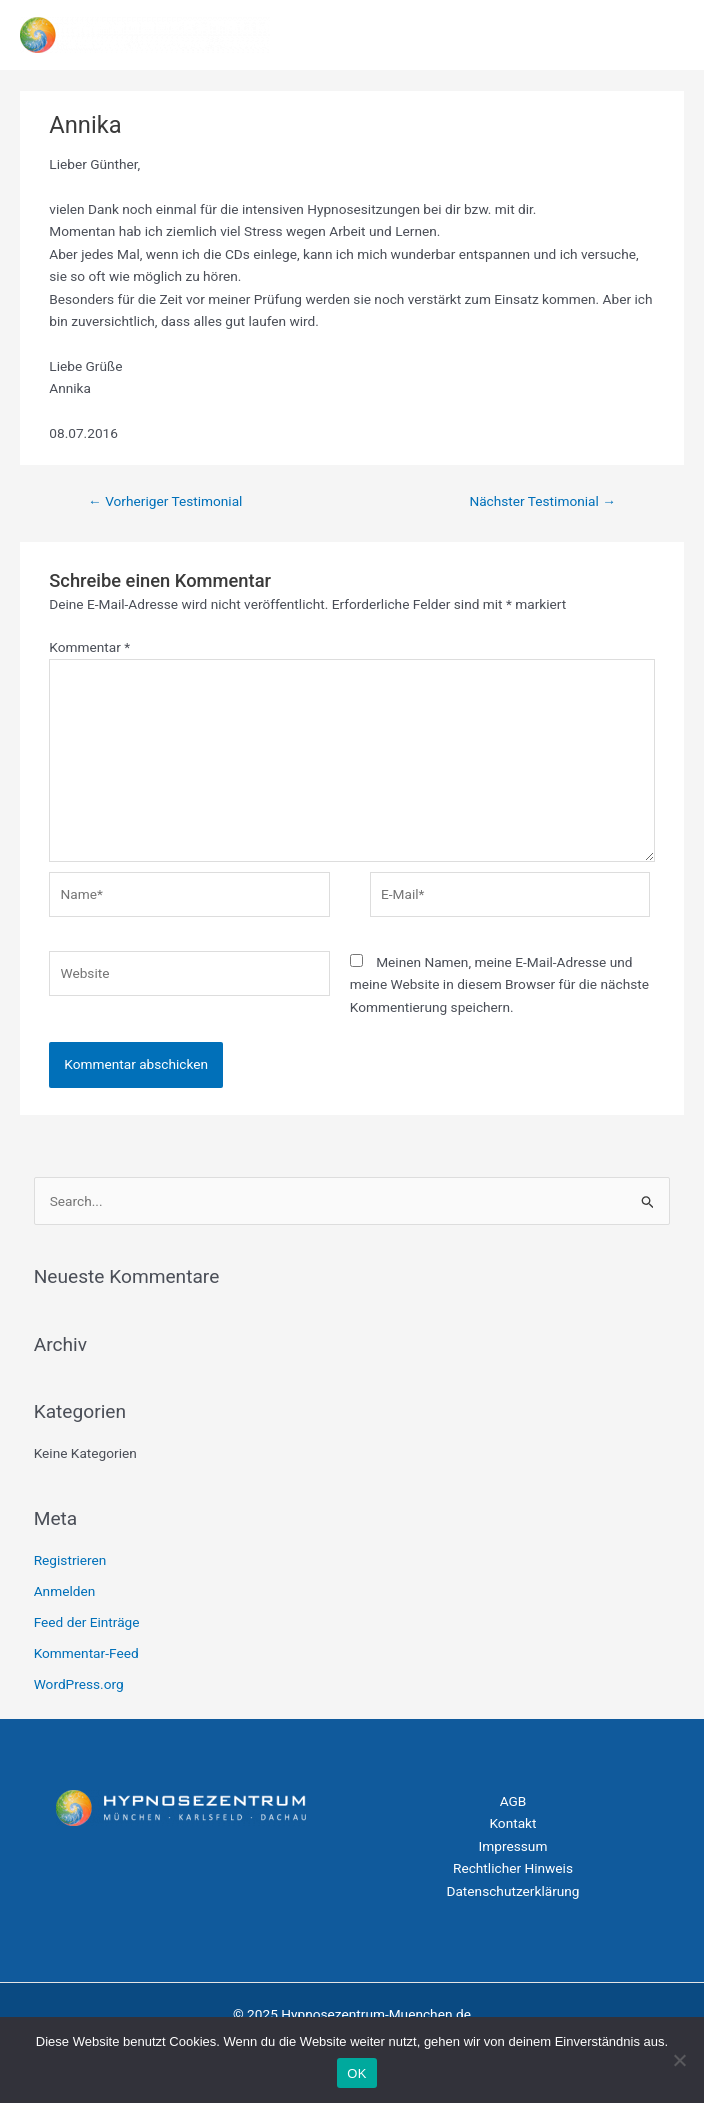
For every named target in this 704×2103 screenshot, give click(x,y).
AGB (513, 1801)
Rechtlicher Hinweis (513, 1868)
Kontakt (512, 1823)
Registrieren (70, 1560)
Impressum (513, 1846)
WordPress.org (79, 1684)
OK (356, 2073)
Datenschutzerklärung (512, 1891)
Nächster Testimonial (542, 501)
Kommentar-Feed (86, 1653)
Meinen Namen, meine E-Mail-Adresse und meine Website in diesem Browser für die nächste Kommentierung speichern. (499, 984)
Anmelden (65, 1591)
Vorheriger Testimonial (165, 501)
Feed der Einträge (87, 1622)
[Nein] (679, 2060)
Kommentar (89, 647)
